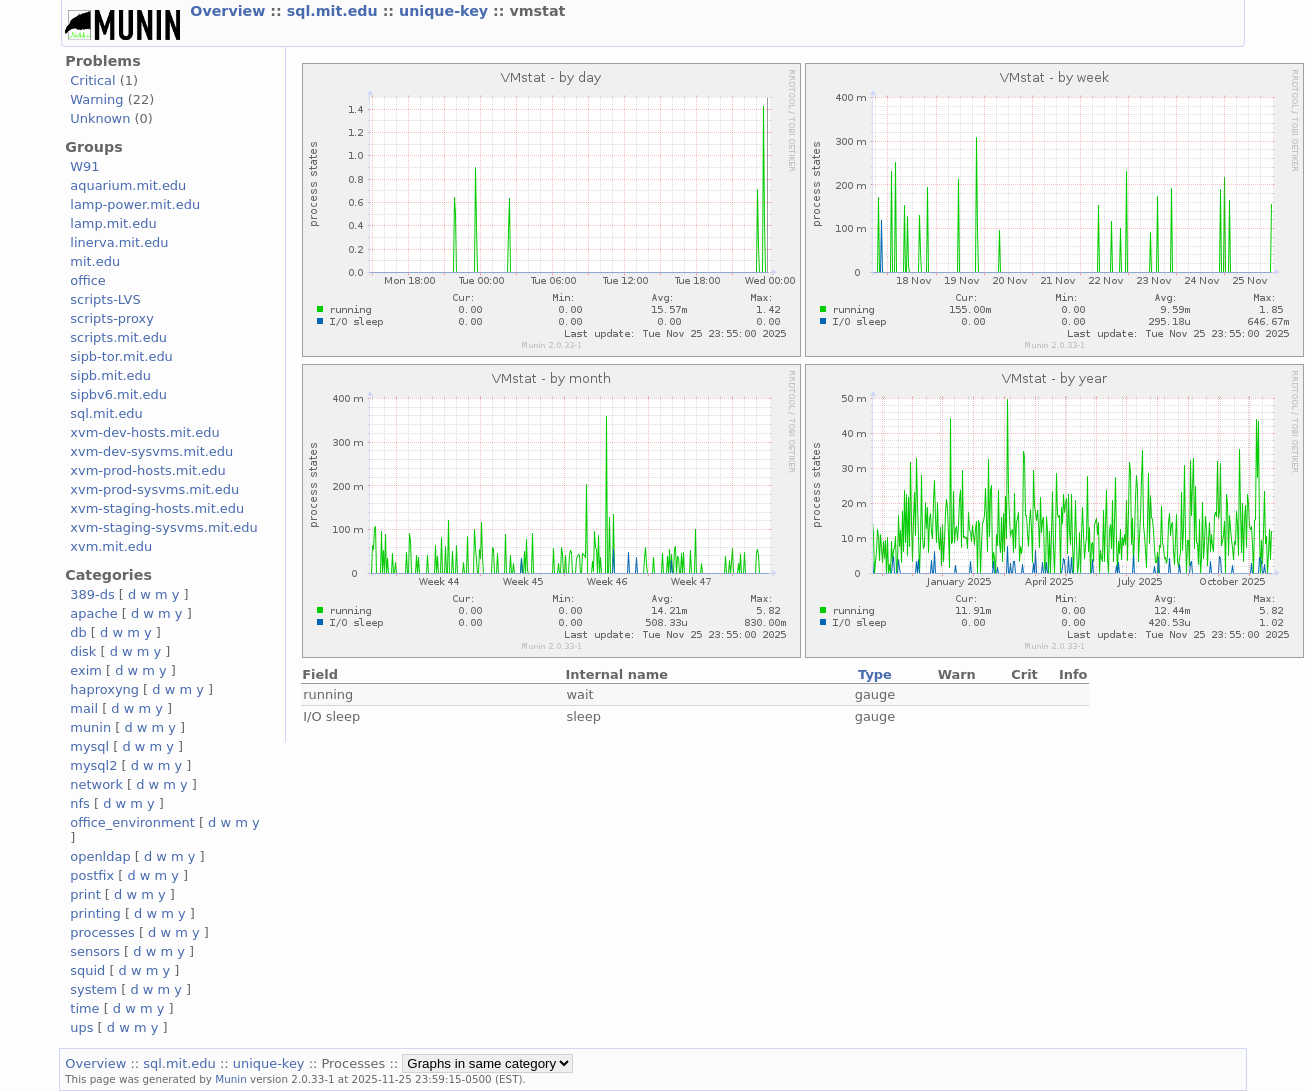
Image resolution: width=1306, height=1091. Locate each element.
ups (81, 1027)
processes (102, 932)
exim (86, 670)
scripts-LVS (105, 299)
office (88, 280)
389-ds (92, 594)
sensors (95, 951)
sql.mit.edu (335, 11)
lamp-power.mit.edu (135, 204)
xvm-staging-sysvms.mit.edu (163, 527)
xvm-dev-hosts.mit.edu (144, 432)
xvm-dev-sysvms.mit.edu (151, 451)
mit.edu (95, 261)
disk (83, 651)
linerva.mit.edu (119, 242)
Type (875, 674)
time (84, 1008)
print (85, 894)
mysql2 (93, 765)
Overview (230, 11)
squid (87, 970)
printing (95, 913)
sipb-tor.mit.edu (121, 356)
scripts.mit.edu (118, 337)
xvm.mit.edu (111, 546)
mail (84, 708)
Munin (231, 1079)
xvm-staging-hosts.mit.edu (157, 508)
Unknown (100, 118)
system (93, 989)
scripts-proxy (112, 318)
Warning (96, 99)
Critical (92, 80)
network (96, 784)
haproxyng (104, 689)
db (78, 632)
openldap (100, 856)
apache (93, 613)
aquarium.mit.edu (128, 185)
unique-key (446, 11)
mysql (89, 746)
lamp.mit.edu (113, 223)
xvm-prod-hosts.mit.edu (147, 470)
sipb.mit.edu (110, 375)
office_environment (132, 822)
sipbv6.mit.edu (118, 394)
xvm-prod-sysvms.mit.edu (154, 489)
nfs (80, 803)
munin (90, 727)
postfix (92, 875)
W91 (84, 166)
